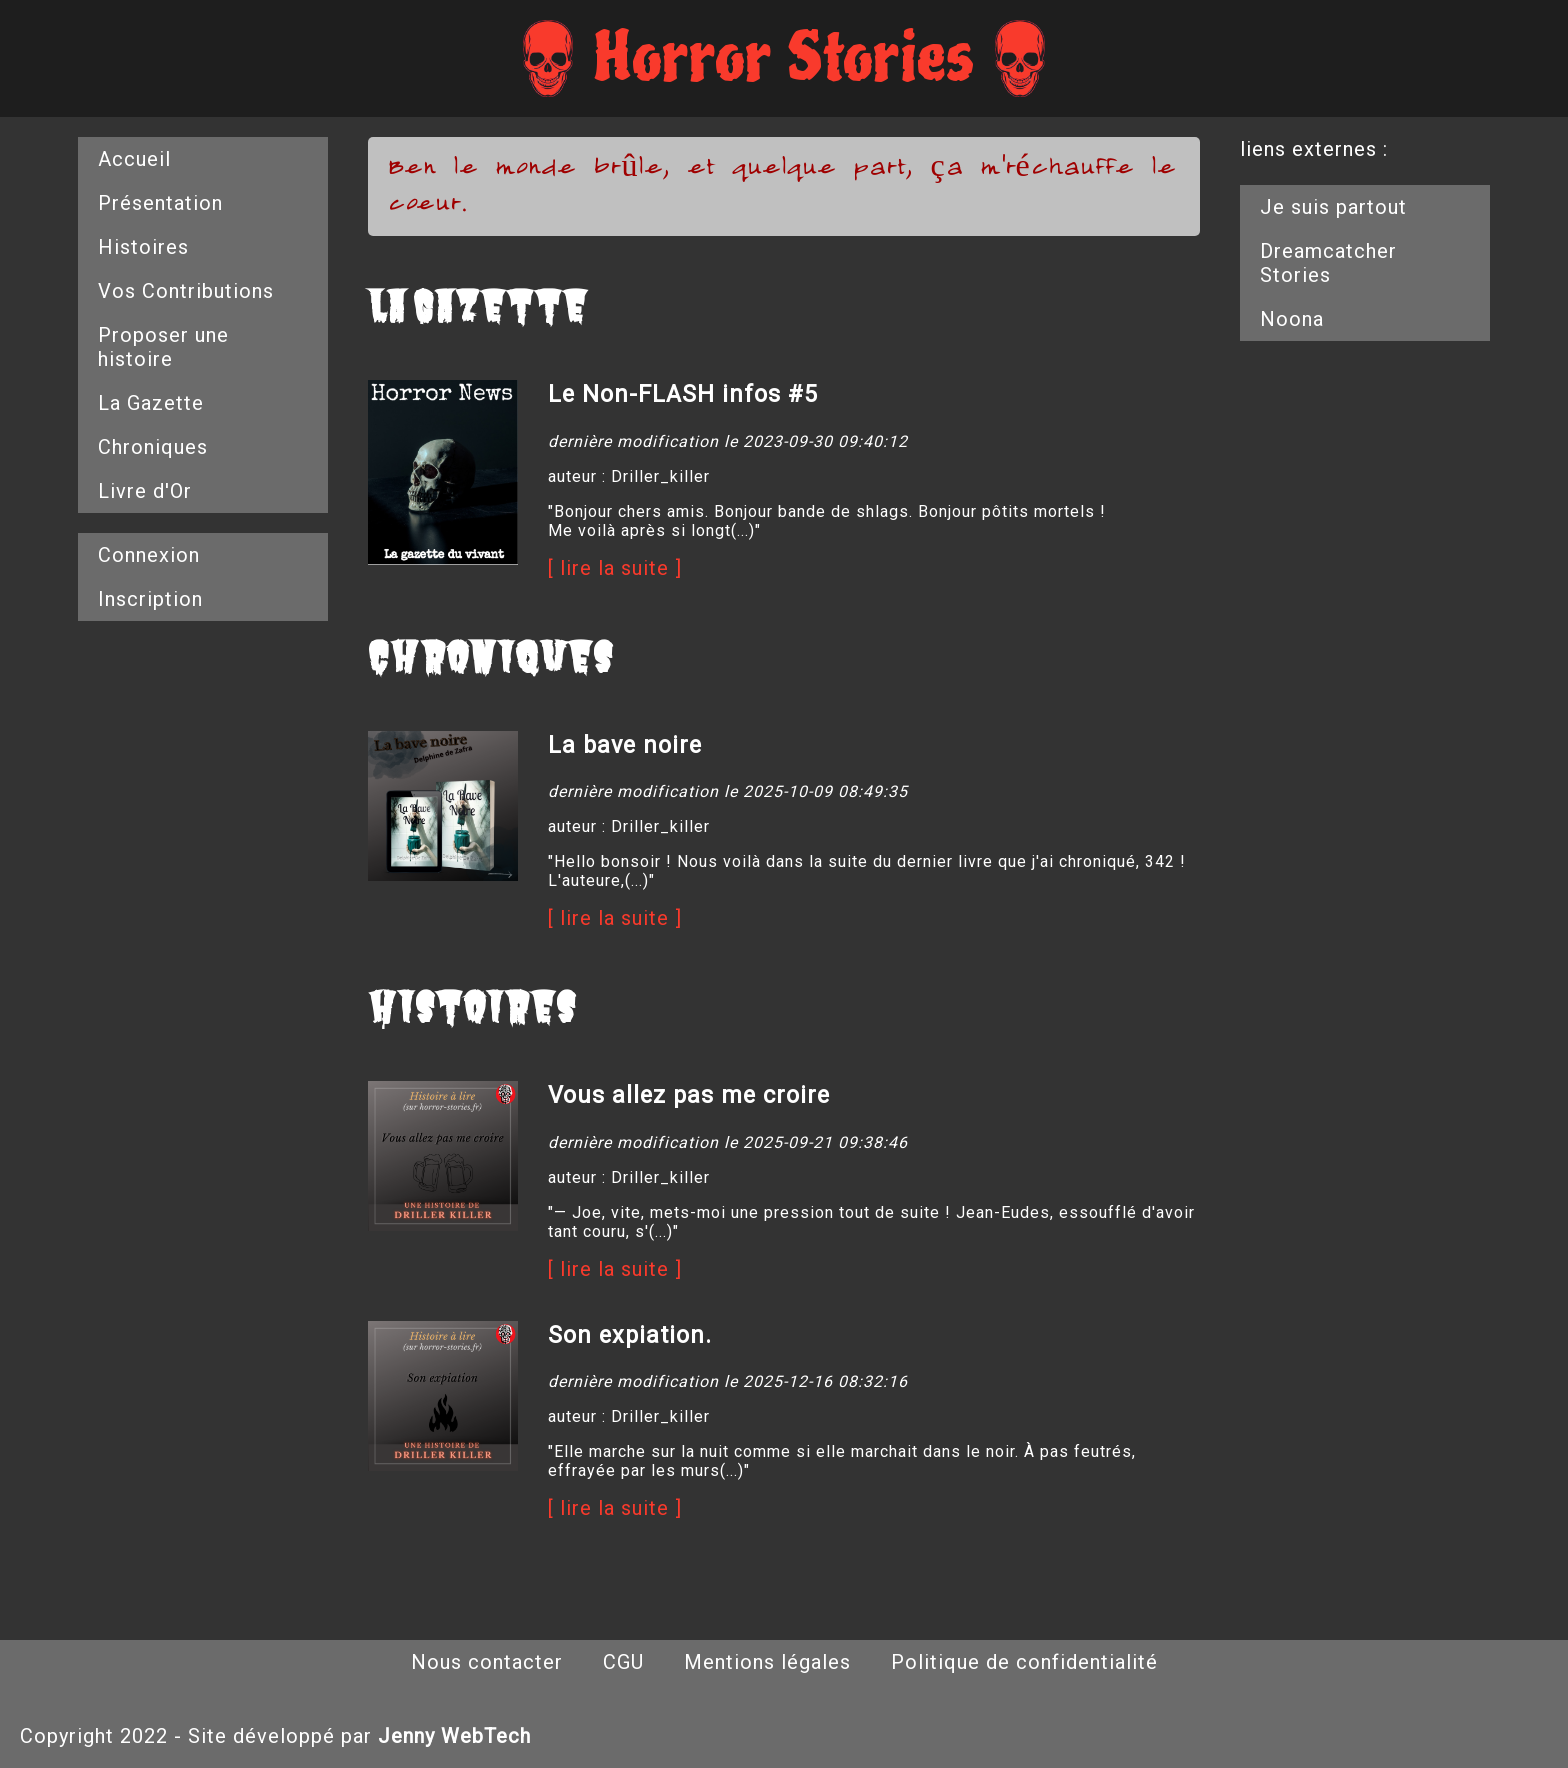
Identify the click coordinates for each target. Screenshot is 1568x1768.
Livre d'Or (145, 491)
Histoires (143, 247)
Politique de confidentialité (1024, 1662)
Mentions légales (767, 1662)
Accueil (134, 159)
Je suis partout (1333, 207)
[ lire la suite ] (615, 568)
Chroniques (153, 447)
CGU (623, 1662)
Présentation (160, 203)
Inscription (150, 599)
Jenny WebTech (454, 1736)
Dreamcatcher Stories (1328, 263)
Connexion (149, 555)
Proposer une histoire (163, 347)
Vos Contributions (186, 291)
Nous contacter (487, 1662)
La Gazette (151, 403)
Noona (1292, 319)
